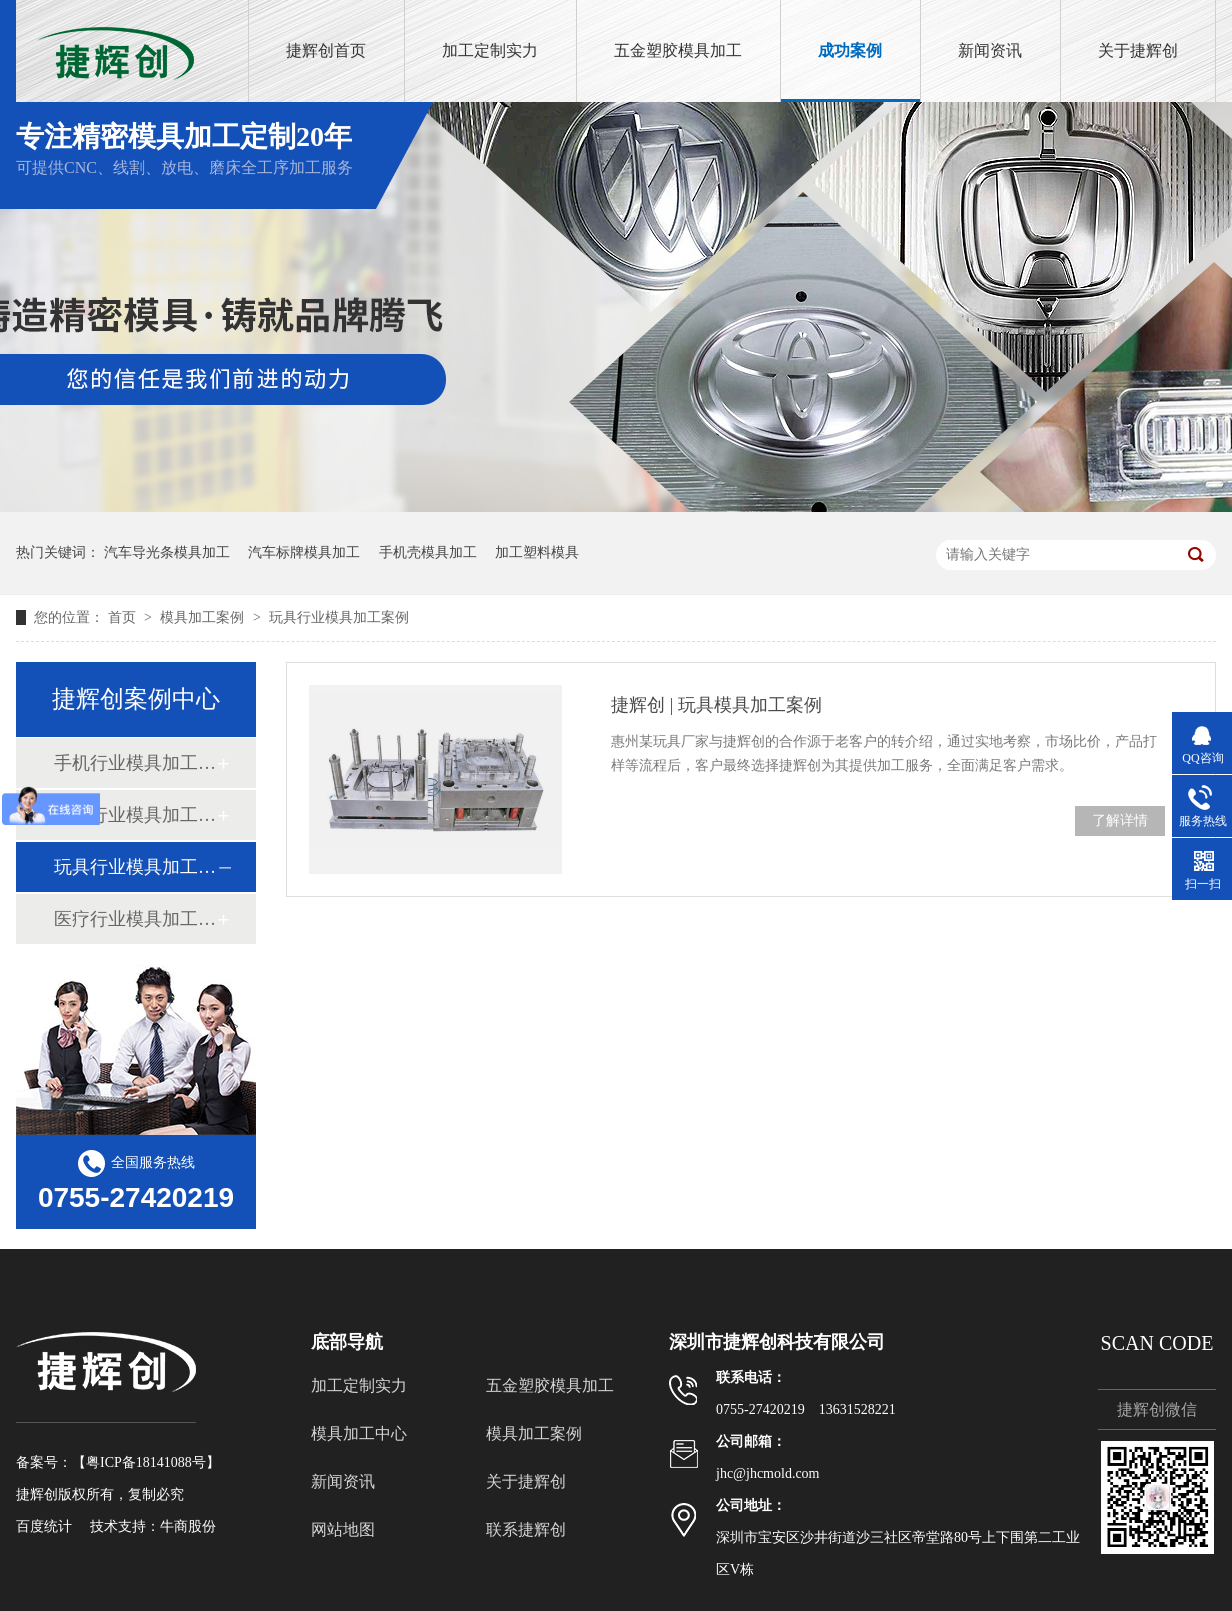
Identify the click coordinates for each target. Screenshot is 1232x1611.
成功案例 (850, 50)
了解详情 (1120, 820)
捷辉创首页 (326, 50)
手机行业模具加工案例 (135, 763)
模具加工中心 (359, 1433)
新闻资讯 (990, 50)
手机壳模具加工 (428, 552)
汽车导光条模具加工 (167, 552)
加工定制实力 (490, 50)
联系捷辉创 (526, 1529)
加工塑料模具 (537, 552)
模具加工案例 (204, 617)
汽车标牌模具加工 (304, 552)
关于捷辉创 (1138, 50)
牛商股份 (188, 1526)
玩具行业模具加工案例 (339, 617)
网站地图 (343, 1529)
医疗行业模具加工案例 (135, 919)
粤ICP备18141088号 (146, 1462)
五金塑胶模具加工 (678, 50)
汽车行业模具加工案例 (135, 815)
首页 (124, 617)
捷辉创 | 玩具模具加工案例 (716, 705)
